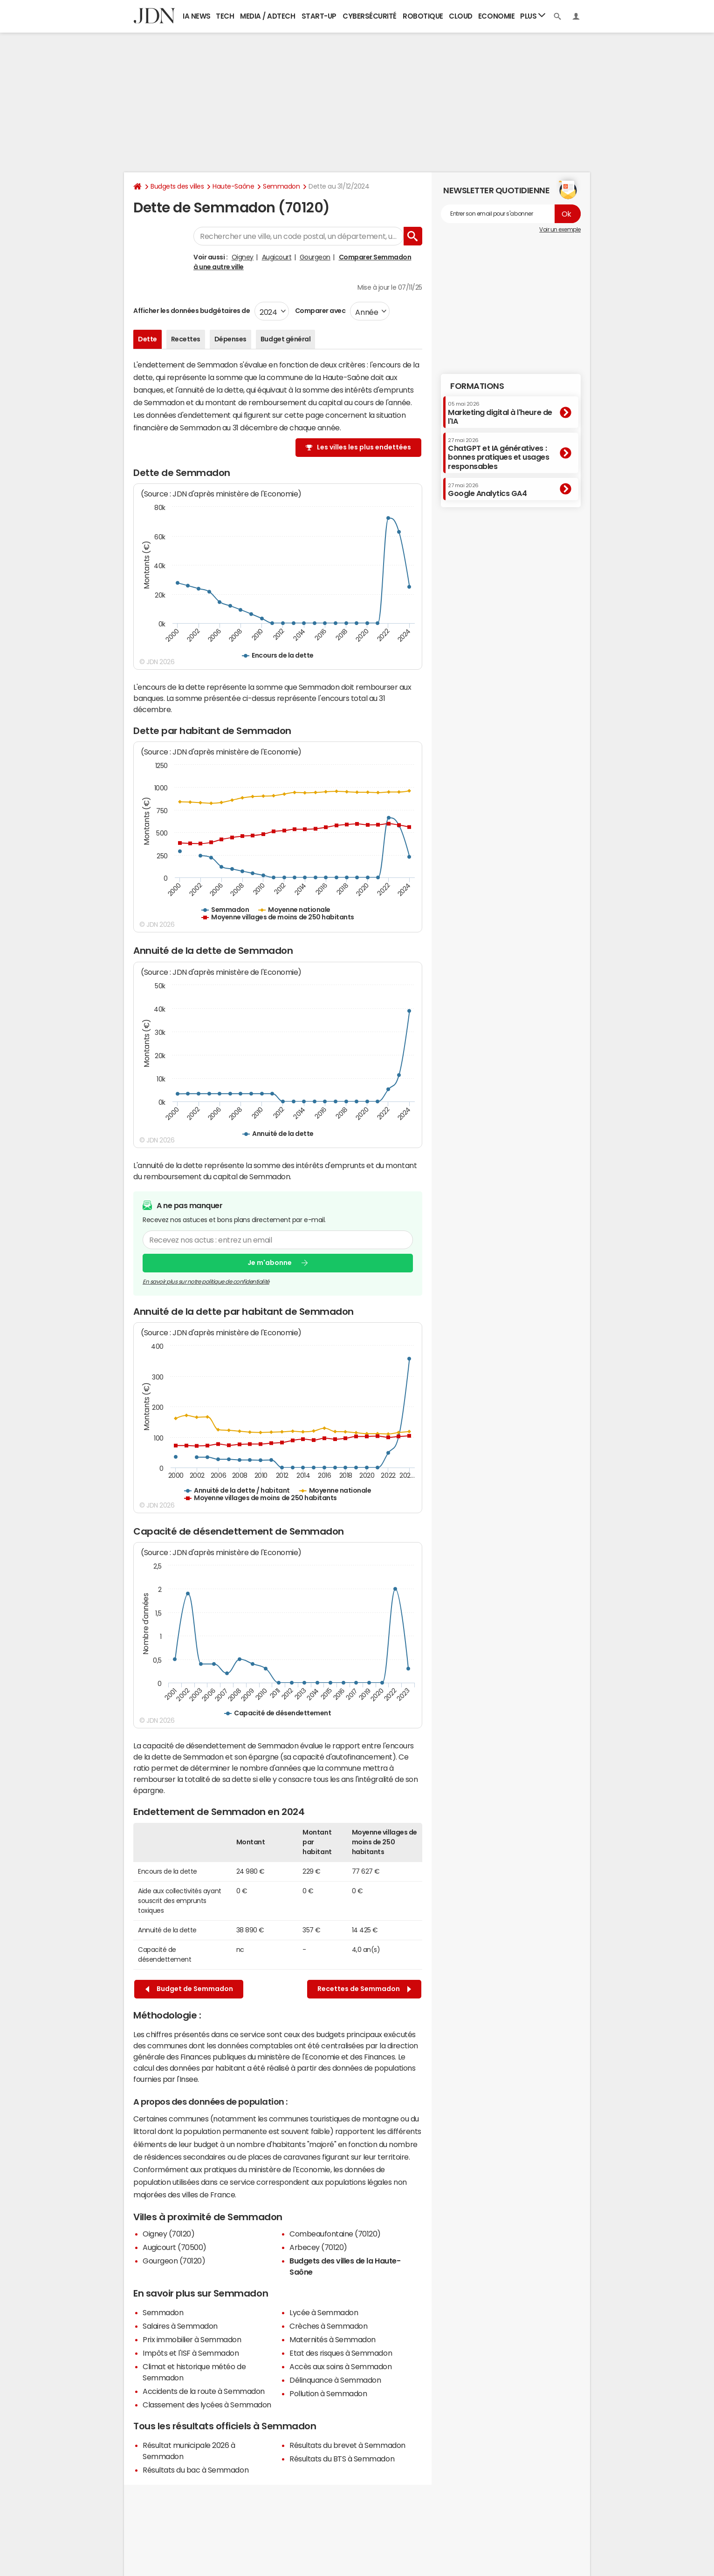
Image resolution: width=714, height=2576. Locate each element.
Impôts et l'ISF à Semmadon (191, 2353)
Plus (532, 16)
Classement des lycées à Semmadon (207, 2404)
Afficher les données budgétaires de (191, 310)
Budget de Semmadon (189, 1988)
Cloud (461, 16)
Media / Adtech (267, 16)
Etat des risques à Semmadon (340, 2353)
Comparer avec (319, 310)
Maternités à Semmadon (332, 2339)
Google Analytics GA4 (487, 490)
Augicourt (277, 257)
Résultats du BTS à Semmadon (341, 2458)
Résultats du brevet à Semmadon (347, 2445)
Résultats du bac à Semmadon (195, 2470)
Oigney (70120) (168, 2233)
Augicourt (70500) (174, 2247)
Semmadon (281, 186)
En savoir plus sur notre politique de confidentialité (206, 1281)
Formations (477, 386)
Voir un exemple (560, 229)
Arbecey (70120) (318, 2247)
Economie (496, 16)
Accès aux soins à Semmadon (340, 2366)
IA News (197, 16)
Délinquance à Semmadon (335, 2380)
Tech (225, 16)
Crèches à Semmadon (328, 2326)
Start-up (319, 16)
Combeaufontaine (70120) (335, 2233)
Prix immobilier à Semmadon (192, 2339)
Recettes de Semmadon (364, 1988)
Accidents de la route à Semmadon (204, 2391)
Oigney (243, 257)
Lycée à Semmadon (323, 2312)
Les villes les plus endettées (364, 447)
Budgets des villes (177, 186)
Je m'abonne (269, 1262)
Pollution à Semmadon (328, 2393)
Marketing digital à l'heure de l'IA (500, 412)
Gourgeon (315, 257)
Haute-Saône (233, 186)
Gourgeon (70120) (174, 2260)
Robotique (423, 16)
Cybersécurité (370, 16)
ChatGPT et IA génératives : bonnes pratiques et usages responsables (498, 454)
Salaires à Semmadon (180, 2326)
